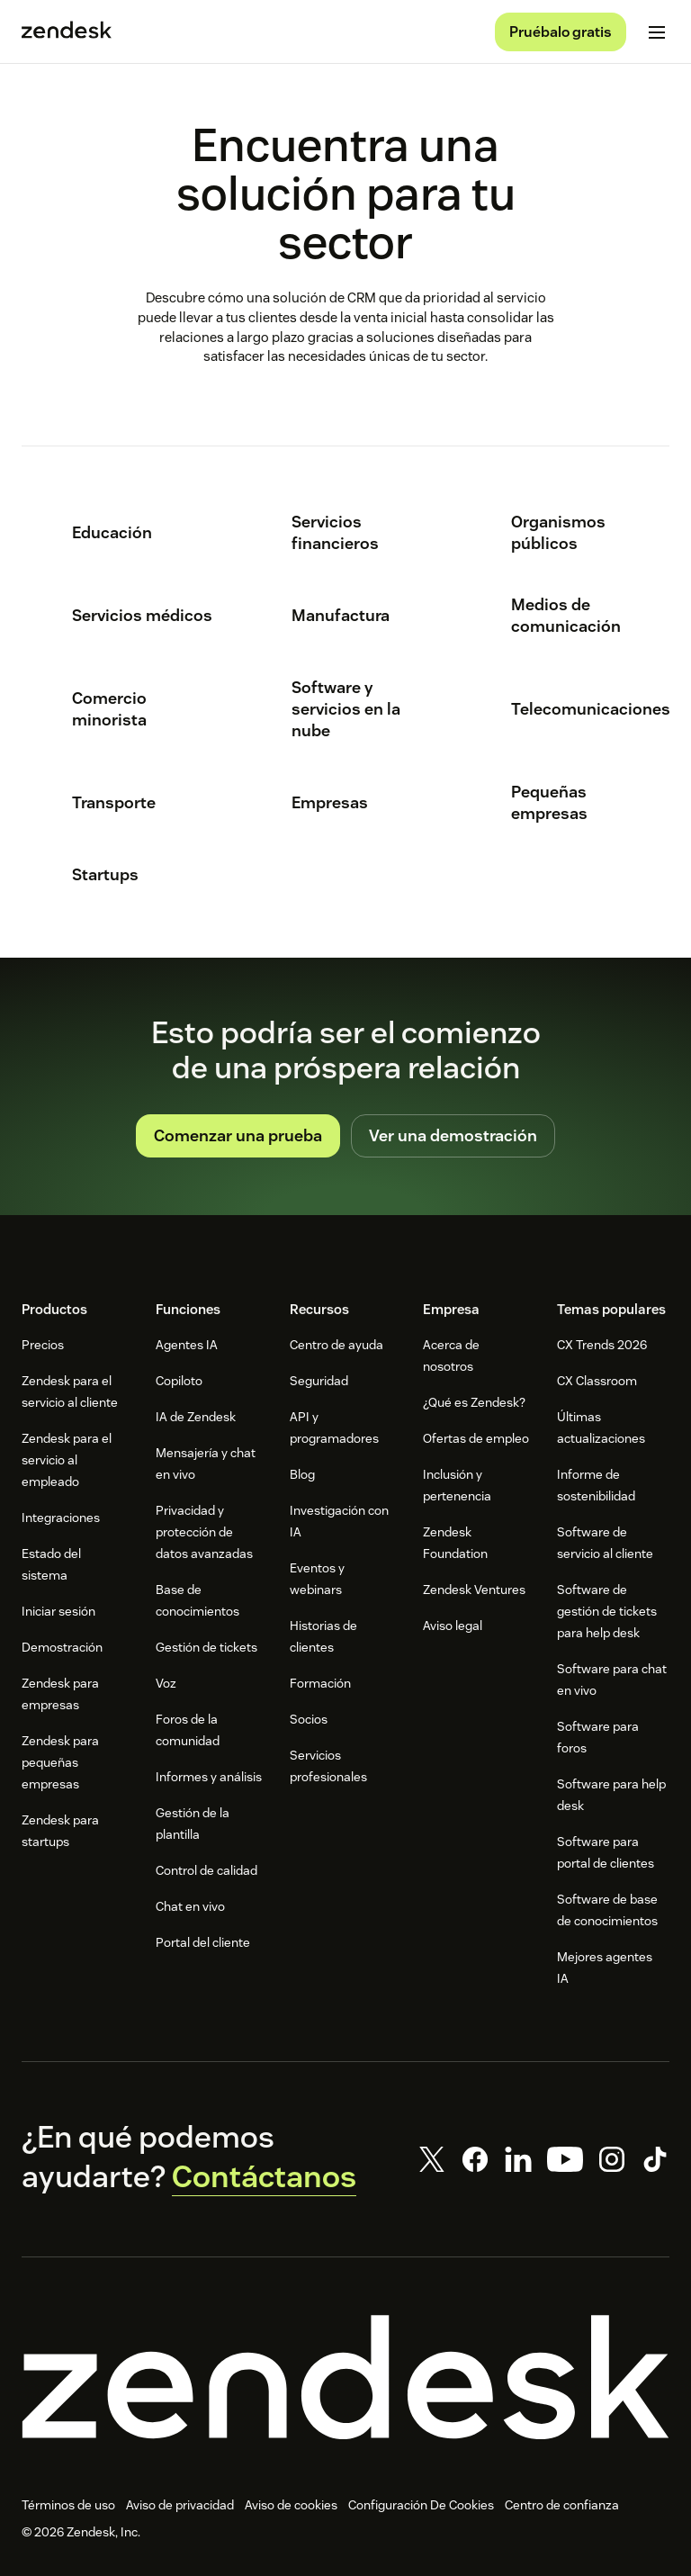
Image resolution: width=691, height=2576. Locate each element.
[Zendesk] (345, 2377)
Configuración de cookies (419, 2505)
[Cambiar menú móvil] (657, 32)
